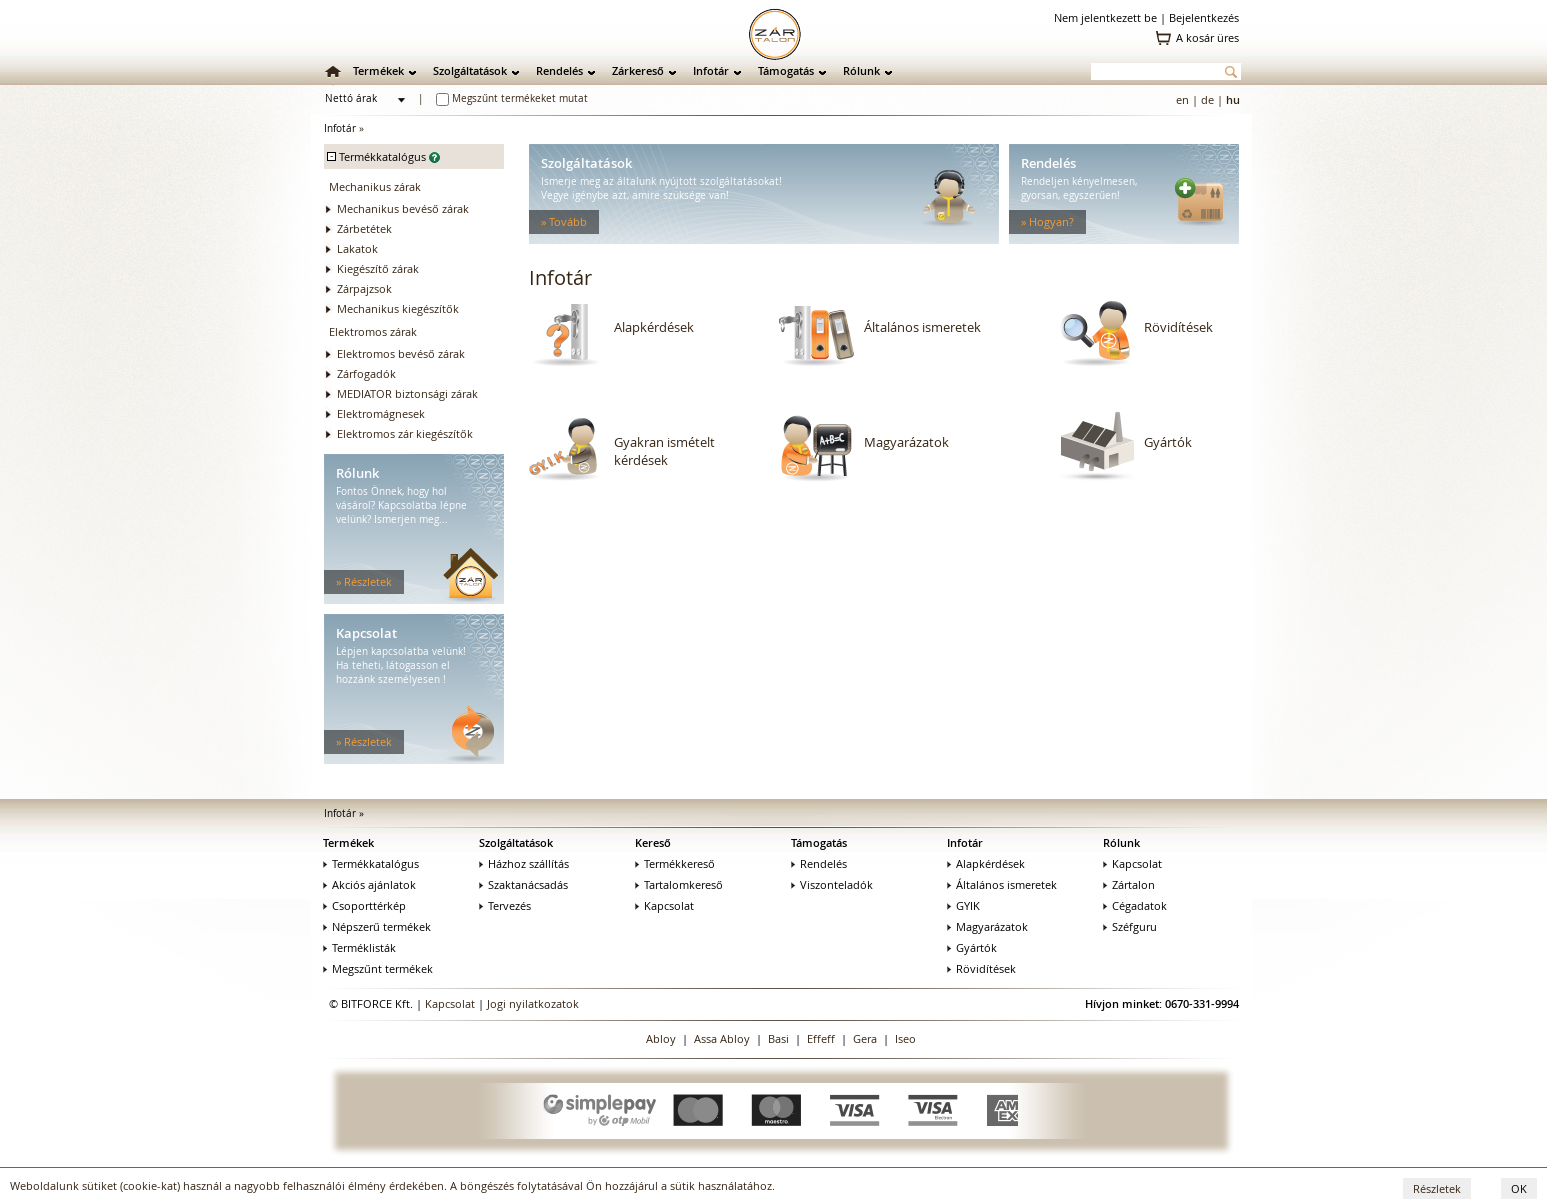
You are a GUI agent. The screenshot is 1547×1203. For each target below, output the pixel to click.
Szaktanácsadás (523, 884)
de (1207, 99)
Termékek (378, 70)
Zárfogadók (366, 373)
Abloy (661, 1038)
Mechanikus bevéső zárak (403, 208)
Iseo (905, 1038)
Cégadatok (1135, 905)
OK (1519, 1188)
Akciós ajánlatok (369, 884)
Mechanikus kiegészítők (398, 308)
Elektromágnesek (381, 413)
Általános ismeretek (922, 327)
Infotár (711, 70)
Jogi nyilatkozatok (533, 1003)
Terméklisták (359, 947)
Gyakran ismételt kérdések (664, 451)
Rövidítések (1178, 327)
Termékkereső (675, 863)
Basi (778, 1038)
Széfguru (1130, 926)
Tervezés (505, 905)
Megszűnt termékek (378, 968)
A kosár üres (1207, 37)
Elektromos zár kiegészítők (405, 433)
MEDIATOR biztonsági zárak (407, 393)
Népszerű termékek (377, 926)
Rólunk (861, 70)
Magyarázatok (906, 442)
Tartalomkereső (679, 884)
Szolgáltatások (470, 70)
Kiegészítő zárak (378, 268)
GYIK (963, 905)
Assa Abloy (722, 1038)
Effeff (821, 1038)
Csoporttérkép (364, 905)
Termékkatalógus (371, 863)
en (1182, 99)
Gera (865, 1038)
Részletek (1437, 1188)
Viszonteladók (832, 884)
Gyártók (1168, 442)
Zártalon (1129, 884)
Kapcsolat (664, 905)
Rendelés (559, 70)
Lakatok (357, 248)
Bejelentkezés (1204, 17)
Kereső (653, 842)
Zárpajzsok (364, 288)
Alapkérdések (654, 327)
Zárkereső (638, 70)
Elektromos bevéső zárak (401, 353)
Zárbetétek (364, 228)
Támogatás (786, 70)
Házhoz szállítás (524, 863)
